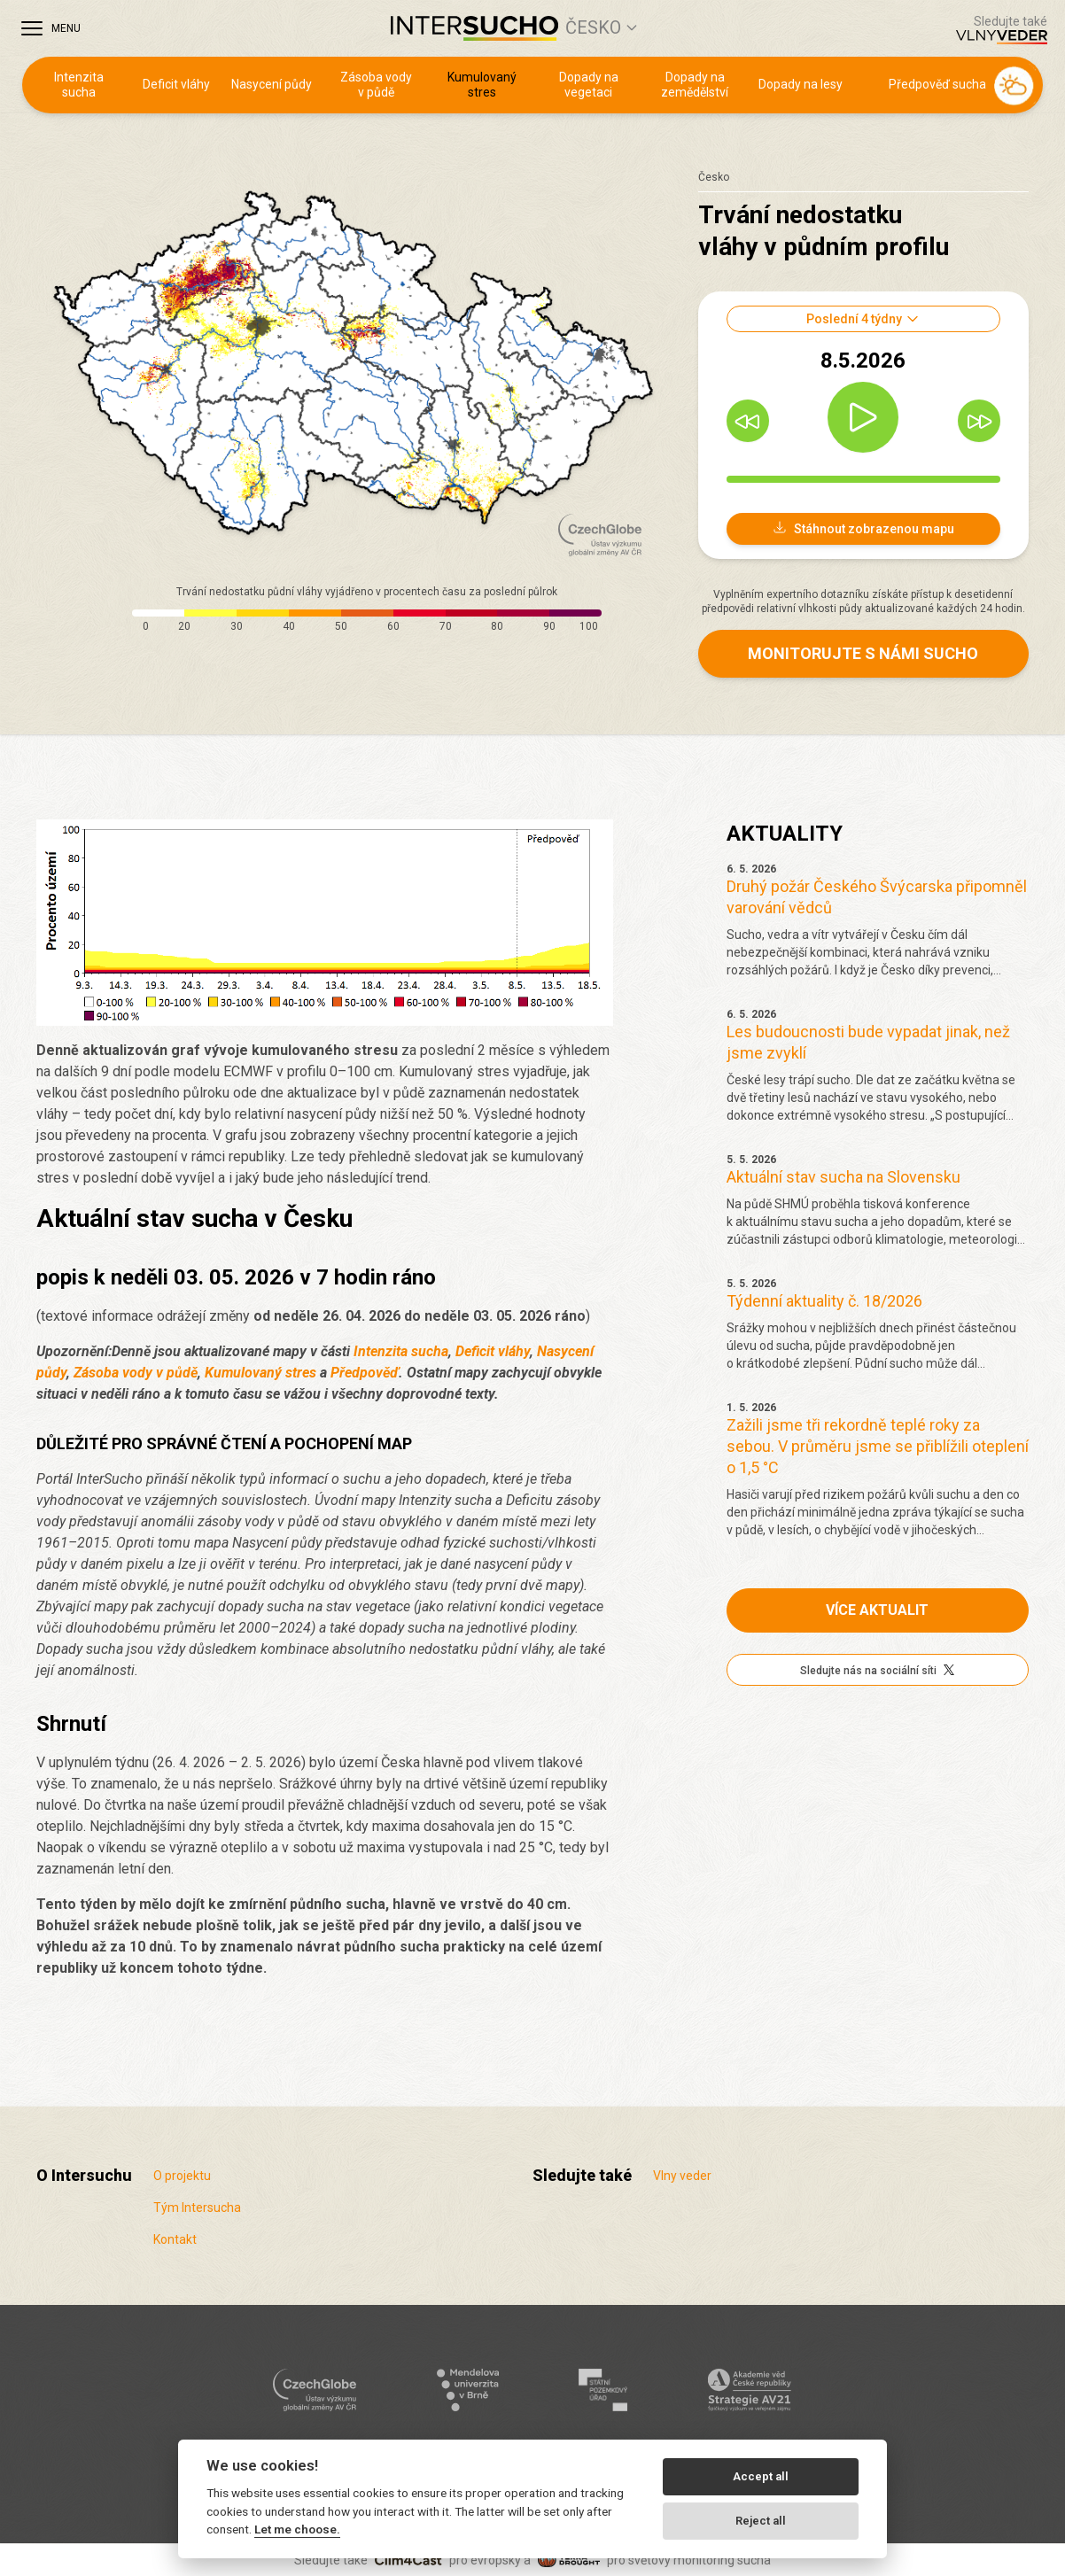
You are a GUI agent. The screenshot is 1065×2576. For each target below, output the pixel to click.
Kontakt (175, 2239)
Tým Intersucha (197, 2207)
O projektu (182, 2176)
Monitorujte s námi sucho (863, 653)
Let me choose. (297, 2529)
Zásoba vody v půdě (376, 85)
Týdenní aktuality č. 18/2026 (824, 1301)
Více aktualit (877, 1610)
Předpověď (364, 1372)
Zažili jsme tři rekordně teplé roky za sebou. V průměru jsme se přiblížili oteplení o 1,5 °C (878, 1446)
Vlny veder (682, 2176)
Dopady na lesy (800, 84)
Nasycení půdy (271, 84)
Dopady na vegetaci (588, 85)
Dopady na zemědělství (694, 85)
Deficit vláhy (176, 84)
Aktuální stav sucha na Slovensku (843, 1177)
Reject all (760, 2520)
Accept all (761, 2476)
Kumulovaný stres (482, 85)
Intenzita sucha (79, 85)
